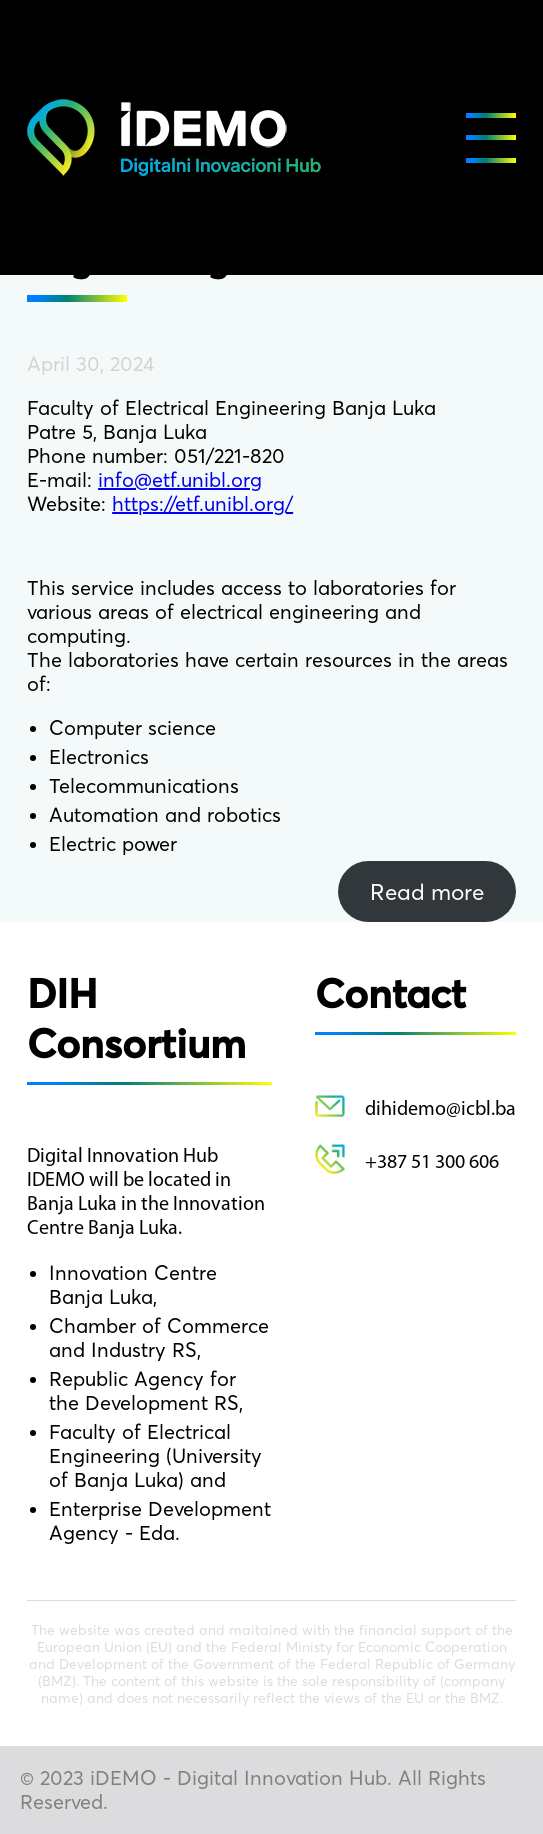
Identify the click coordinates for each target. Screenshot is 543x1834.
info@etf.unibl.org (180, 480)
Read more (427, 891)
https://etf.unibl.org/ (202, 504)
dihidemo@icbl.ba (440, 1110)
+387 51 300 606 (432, 1163)
